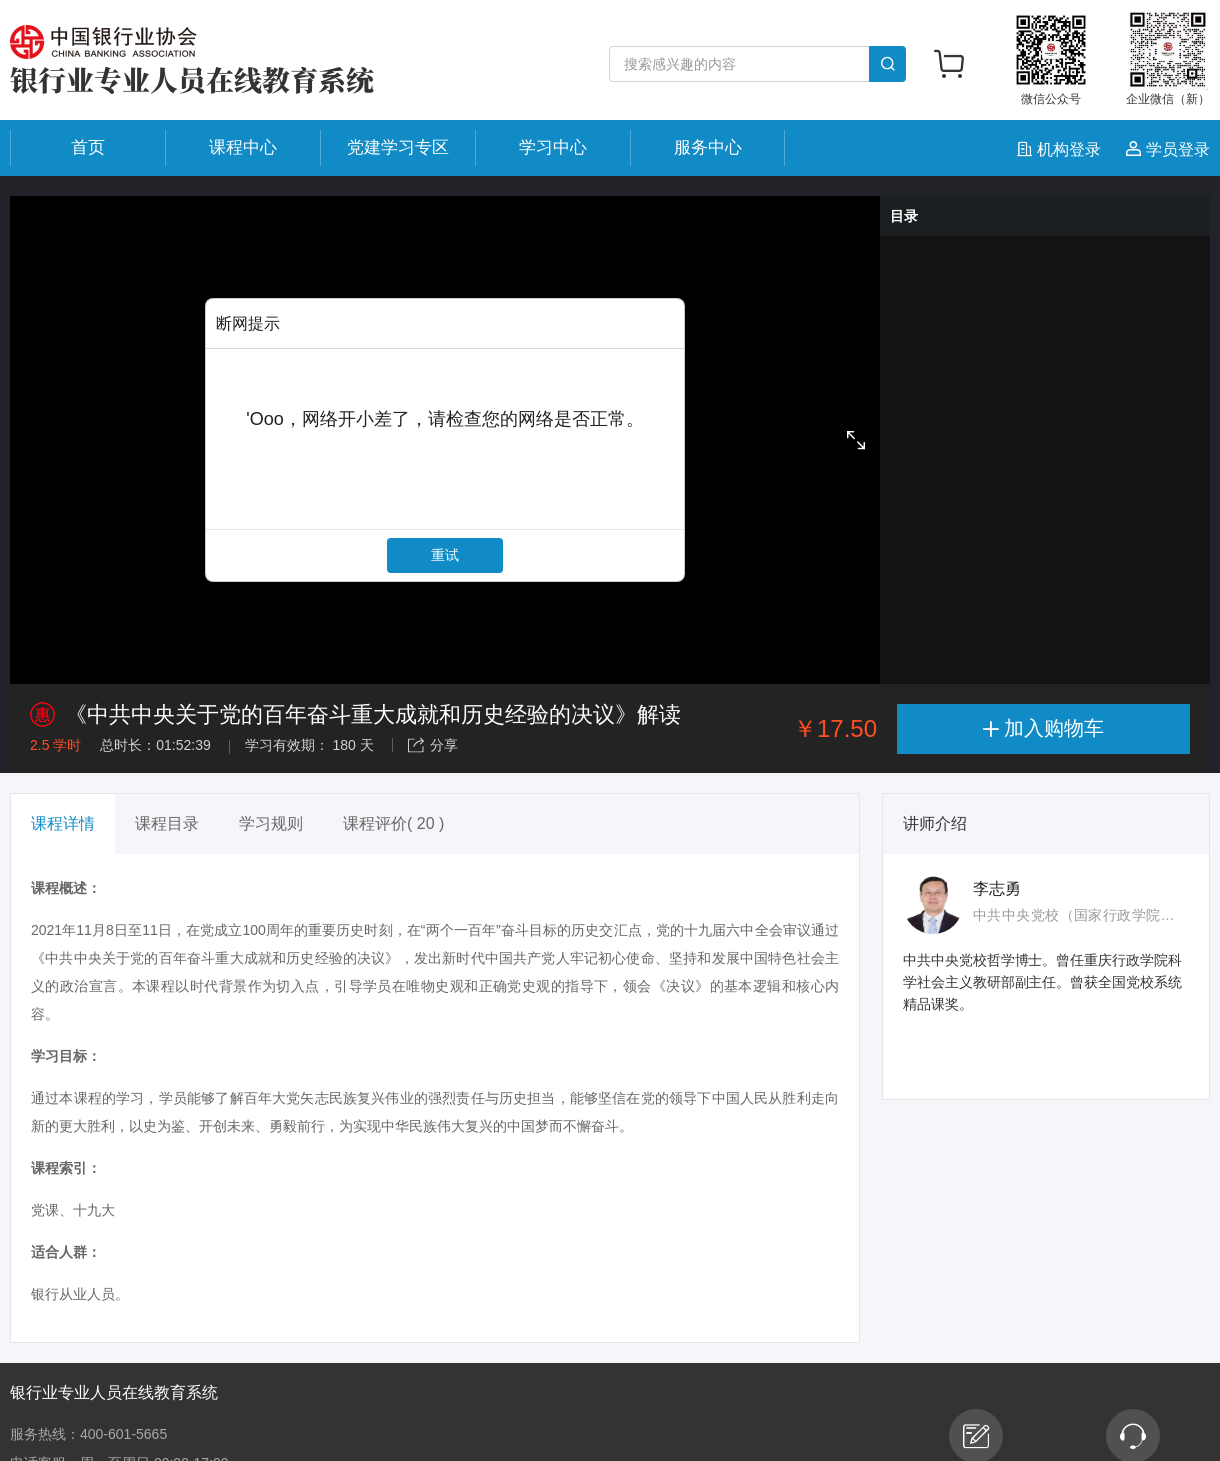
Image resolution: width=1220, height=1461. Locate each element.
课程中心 (243, 147)
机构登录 (1061, 149)
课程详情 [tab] (63, 823)
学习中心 (553, 147)
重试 (445, 555)
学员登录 (1168, 149)
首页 (88, 147)
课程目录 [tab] (167, 823)
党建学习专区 (398, 147)
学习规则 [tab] (271, 823)
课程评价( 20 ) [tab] (393, 823)
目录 (904, 216)
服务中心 (708, 147)
